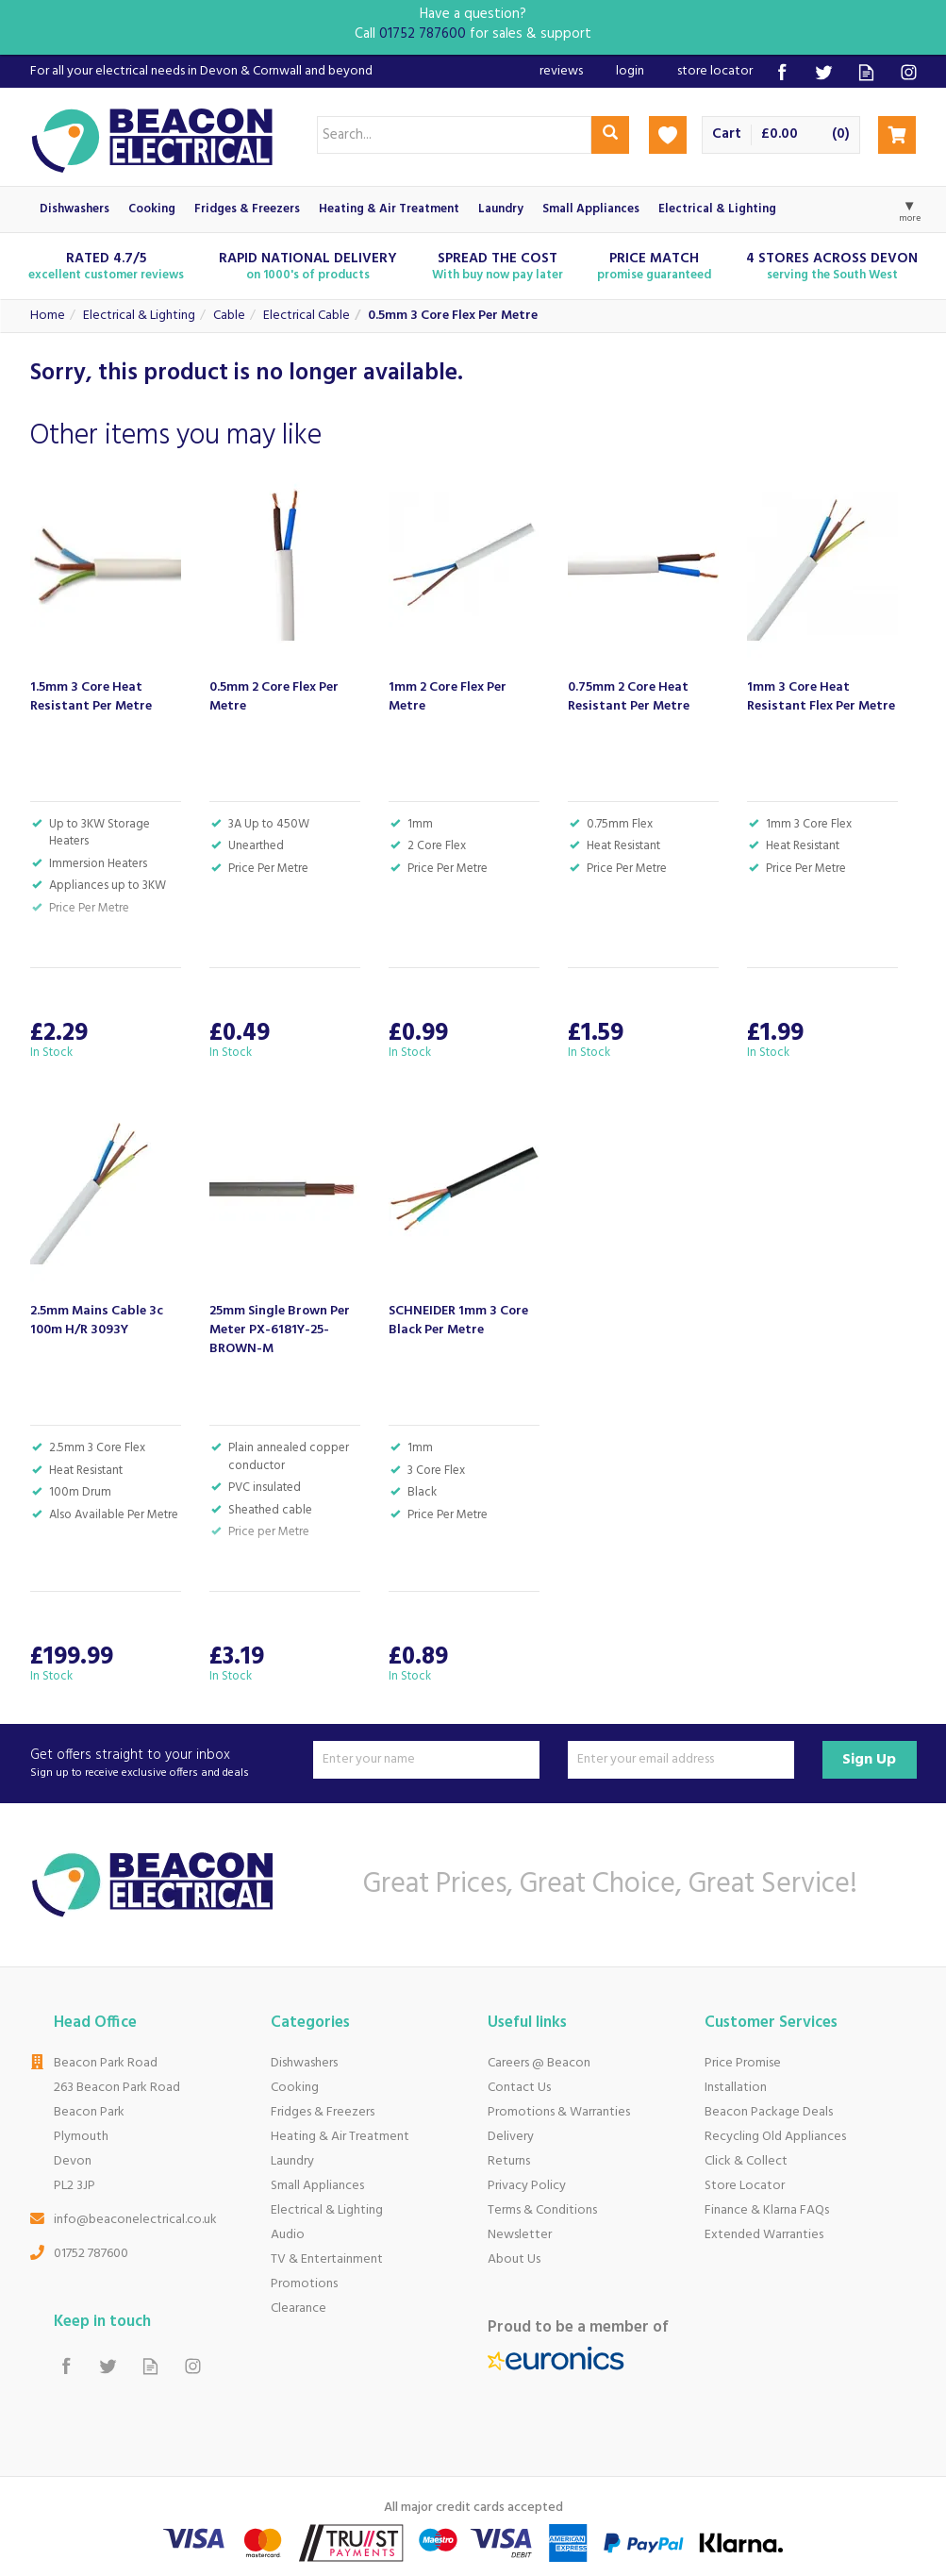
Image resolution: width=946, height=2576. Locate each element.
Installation (736, 2088)
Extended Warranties (764, 2235)
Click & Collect (746, 2161)
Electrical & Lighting (327, 2210)
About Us (514, 2259)
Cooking (295, 2088)
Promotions (304, 2284)
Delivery (511, 2137)
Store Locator (745, 2186)
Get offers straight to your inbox (164, 1764)
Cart (726, 134)
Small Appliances (317, 2186)
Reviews (561, 71)
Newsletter (520, 2235)
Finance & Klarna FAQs (767, 2210)
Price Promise (743, 2063)
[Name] (426, 1760)
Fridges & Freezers (322, 2112)
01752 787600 (91, 2254)
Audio (288, 2235)
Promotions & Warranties (559, 2112)
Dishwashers (304, 2063)
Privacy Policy (527, 2186)
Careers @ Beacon (539, 2063)
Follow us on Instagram (909, 72)
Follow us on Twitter (824, 72)
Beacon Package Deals (769, 2112)
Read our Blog (866, 72)
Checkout (897, 135)
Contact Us (519, 2088)
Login (630, 71)
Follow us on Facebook (781, 72)
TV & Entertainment (327, 2259)
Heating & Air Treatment (340, 2137)
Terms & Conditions (542, 2210)
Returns (509, 2161)
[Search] (454, 135)
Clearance (298, 2308)
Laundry (292, 2161)
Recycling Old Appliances (775, 2137)
